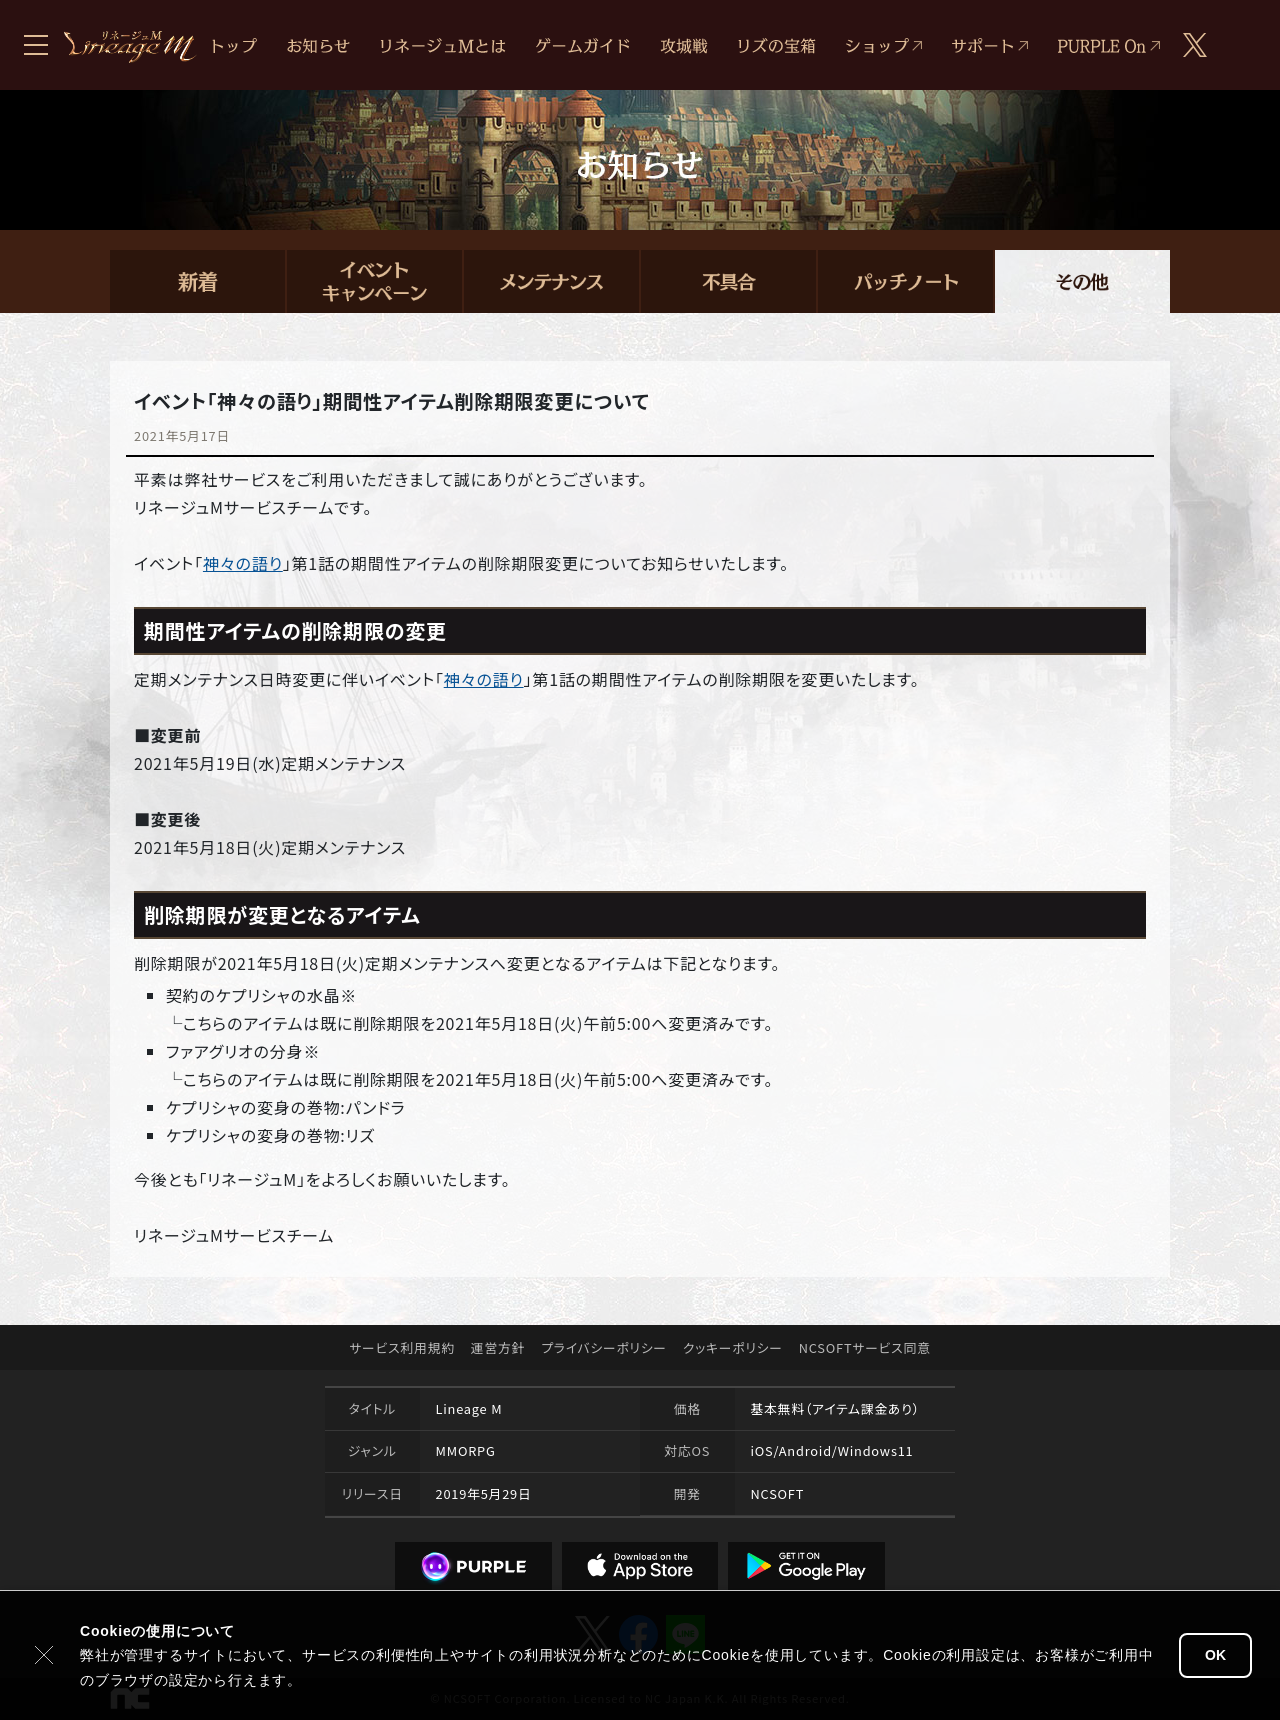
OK (1215, 1655)
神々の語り (243, 563)
